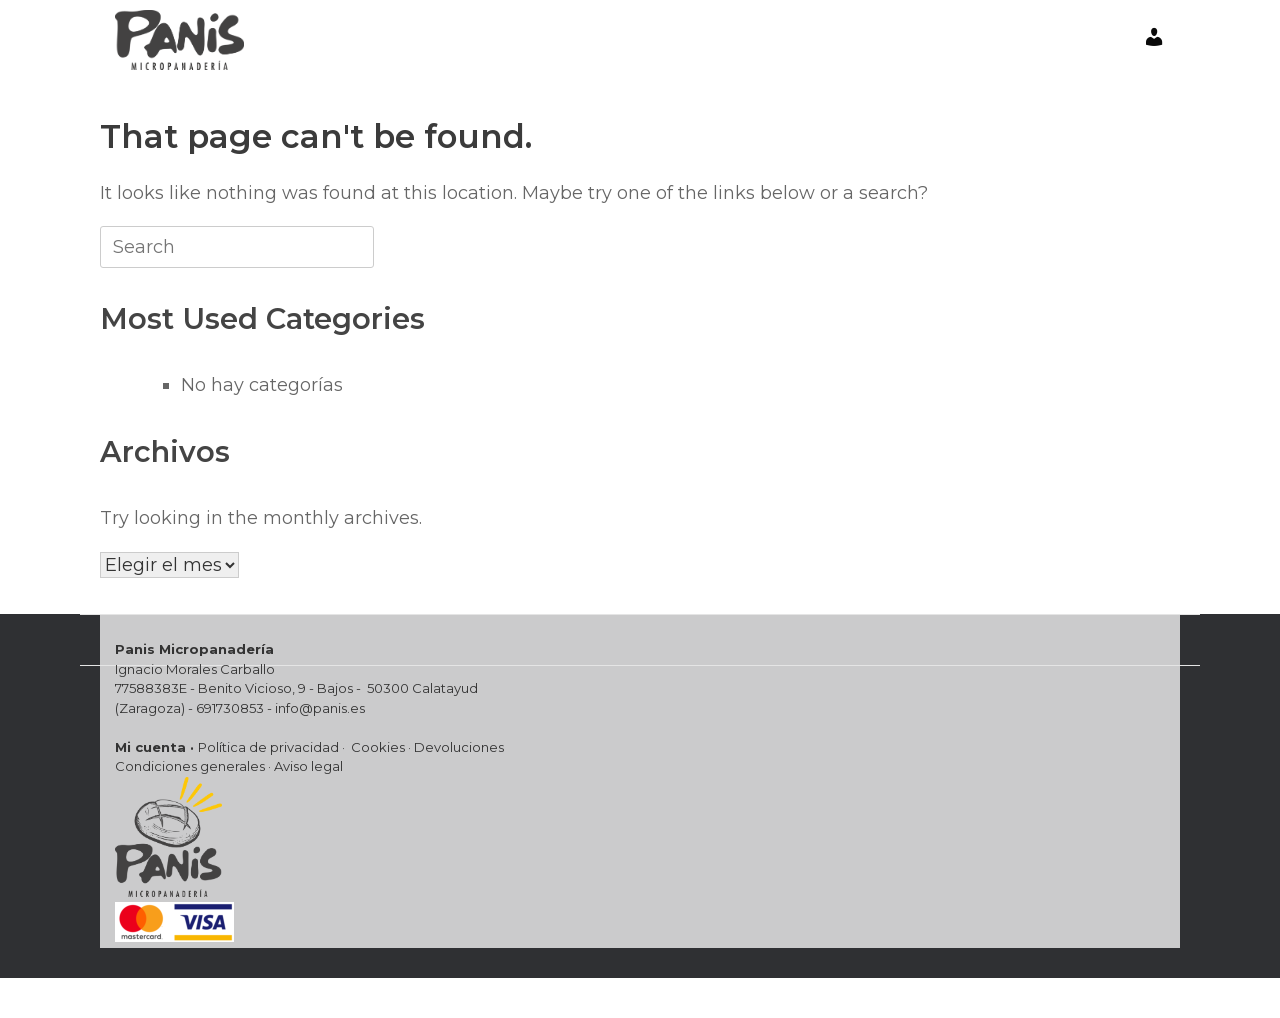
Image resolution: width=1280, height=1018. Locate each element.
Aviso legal (308, 766)
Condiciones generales (190, 766)
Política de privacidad (268, 747)
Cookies (378, 747)
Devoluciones (459, 747)
